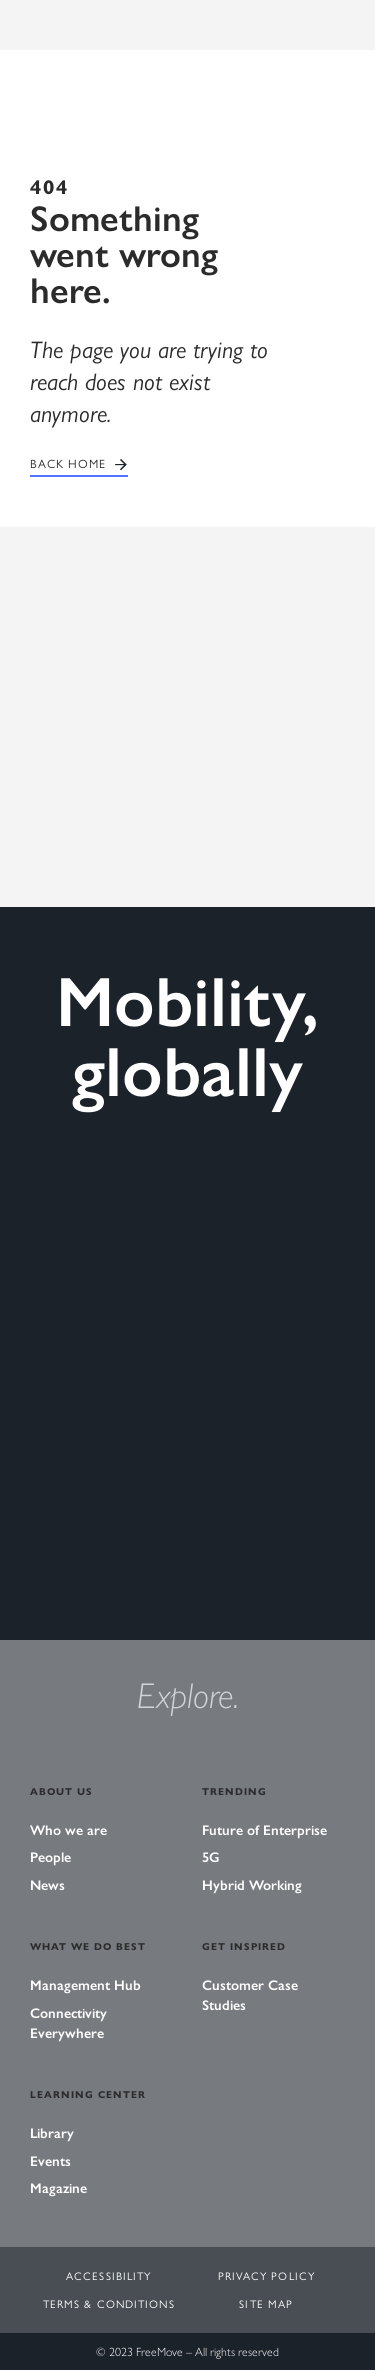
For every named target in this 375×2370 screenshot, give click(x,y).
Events (50, 2161)
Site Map (266, 2303)
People (50, 1857)
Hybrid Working (252, 1885)
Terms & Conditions (109, 2303)
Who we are (68, 1830)
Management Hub (85, 1985)
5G (211, 1857)
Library (52, 2133)
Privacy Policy (266, 2275)
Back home (68, 463)
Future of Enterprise (264, 1830)
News (47, 1885)
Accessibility (108, 2275)
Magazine (58, 2188)
